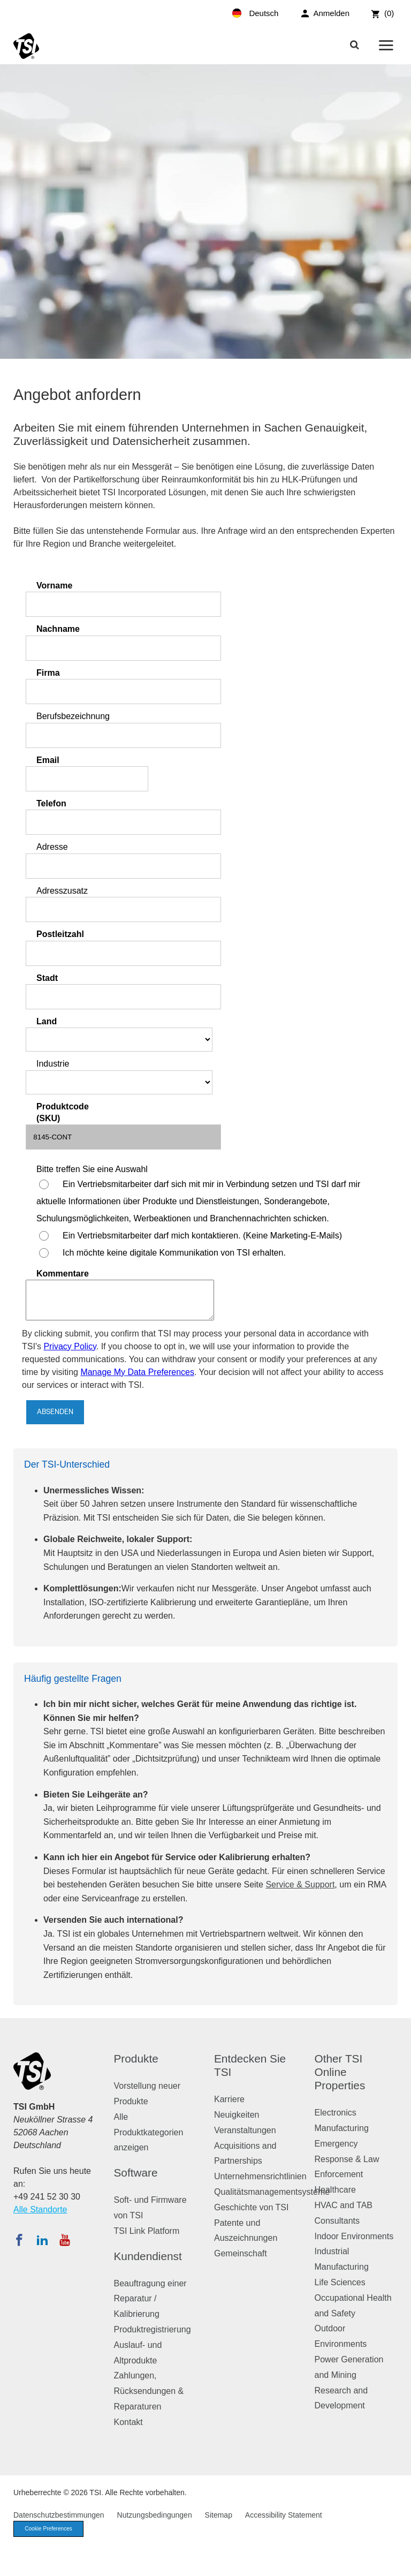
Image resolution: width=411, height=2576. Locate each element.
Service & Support (299, 1884)
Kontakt (128, 2422)
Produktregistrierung (152, 2329)
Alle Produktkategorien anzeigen (149, 2132)
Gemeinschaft (240, 2253)
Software (136, 2172)
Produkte (136, 2058)
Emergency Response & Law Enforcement (347, 2159)
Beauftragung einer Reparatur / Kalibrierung (150, 2299)
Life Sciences (340, 2282)
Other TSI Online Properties (340, 2071)
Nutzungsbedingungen (154, 2515)
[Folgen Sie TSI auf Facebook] (19, 2240)
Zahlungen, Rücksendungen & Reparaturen (149, 2391)
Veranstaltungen (245, 2130)
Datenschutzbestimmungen (58, 2515)
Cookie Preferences (52, 2529)
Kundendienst (148, 2256)
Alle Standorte (40, 2209)
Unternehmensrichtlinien (260, 2176)
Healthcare (335, 2189)
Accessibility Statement (283, 2515)
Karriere (229, 2099)
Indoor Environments (354, 2236)
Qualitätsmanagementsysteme (272, 2191)
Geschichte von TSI (251, 2207)
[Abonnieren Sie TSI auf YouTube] (64, 2240)
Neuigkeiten (237, 2114)
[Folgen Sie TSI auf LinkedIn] (42, 2240)
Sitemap (218, 2515)
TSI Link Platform (147, 2230)
